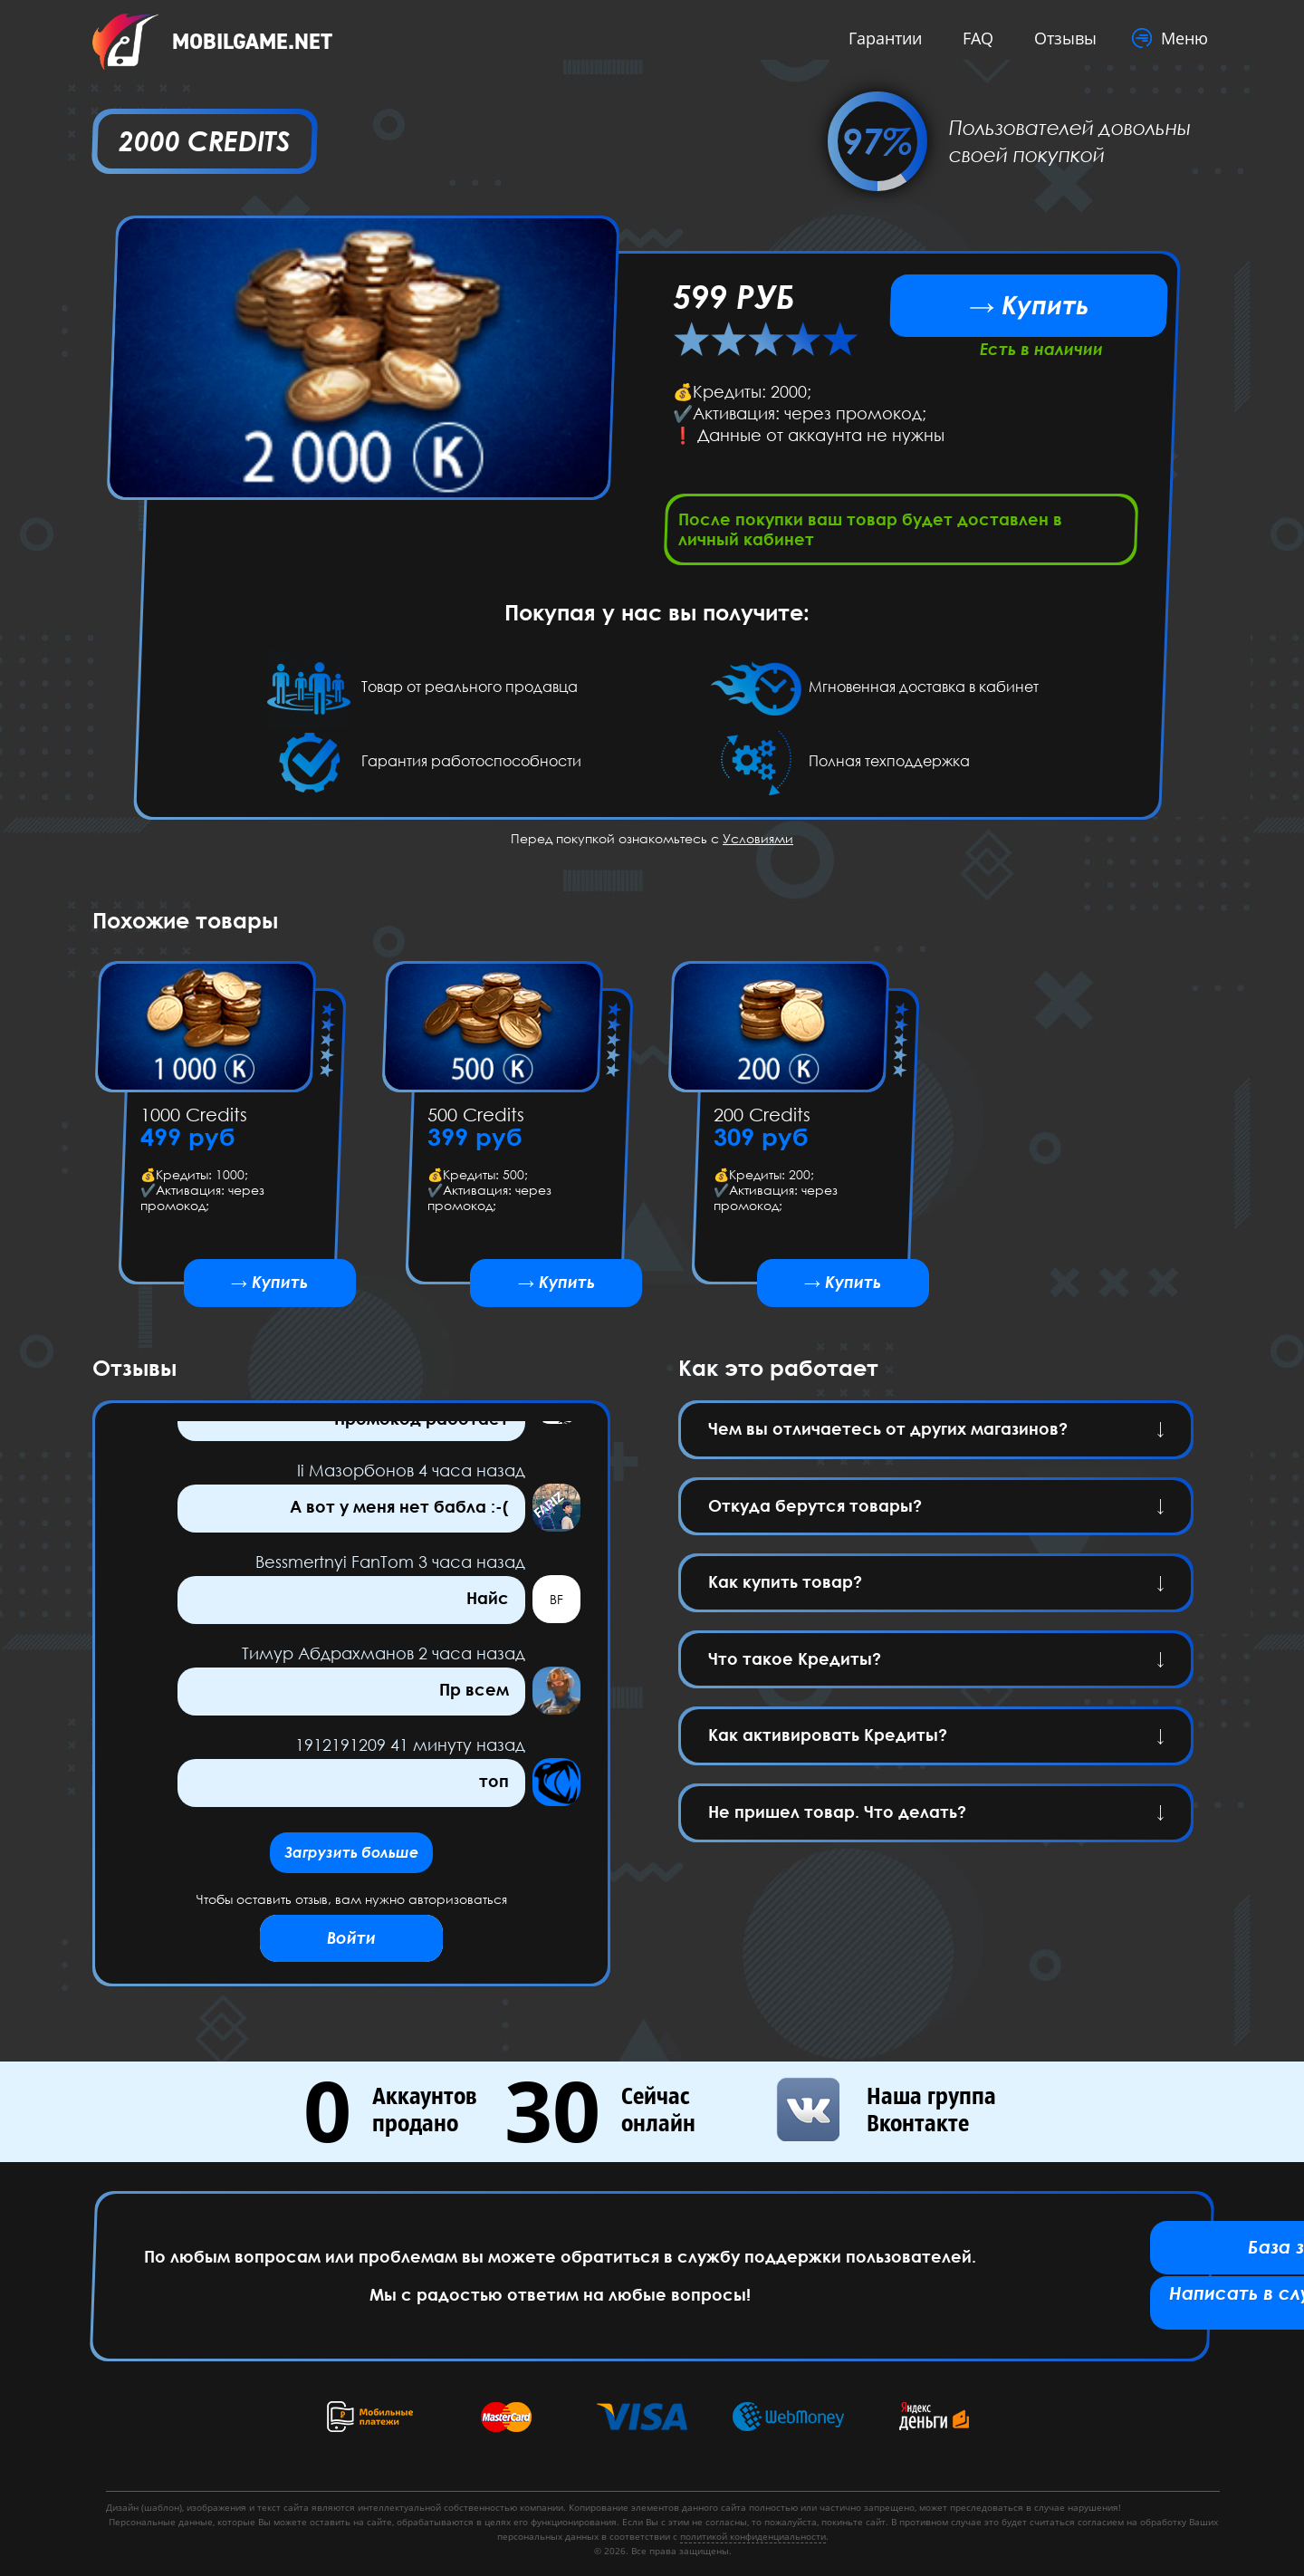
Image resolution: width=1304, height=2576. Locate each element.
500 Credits (475, 1119)
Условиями (758, 843)
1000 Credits (193, 1119)
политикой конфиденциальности (753, 2536)
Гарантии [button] (879, 38)
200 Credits (762, 1119)
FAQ (972, 38)
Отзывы (1060, 38)
